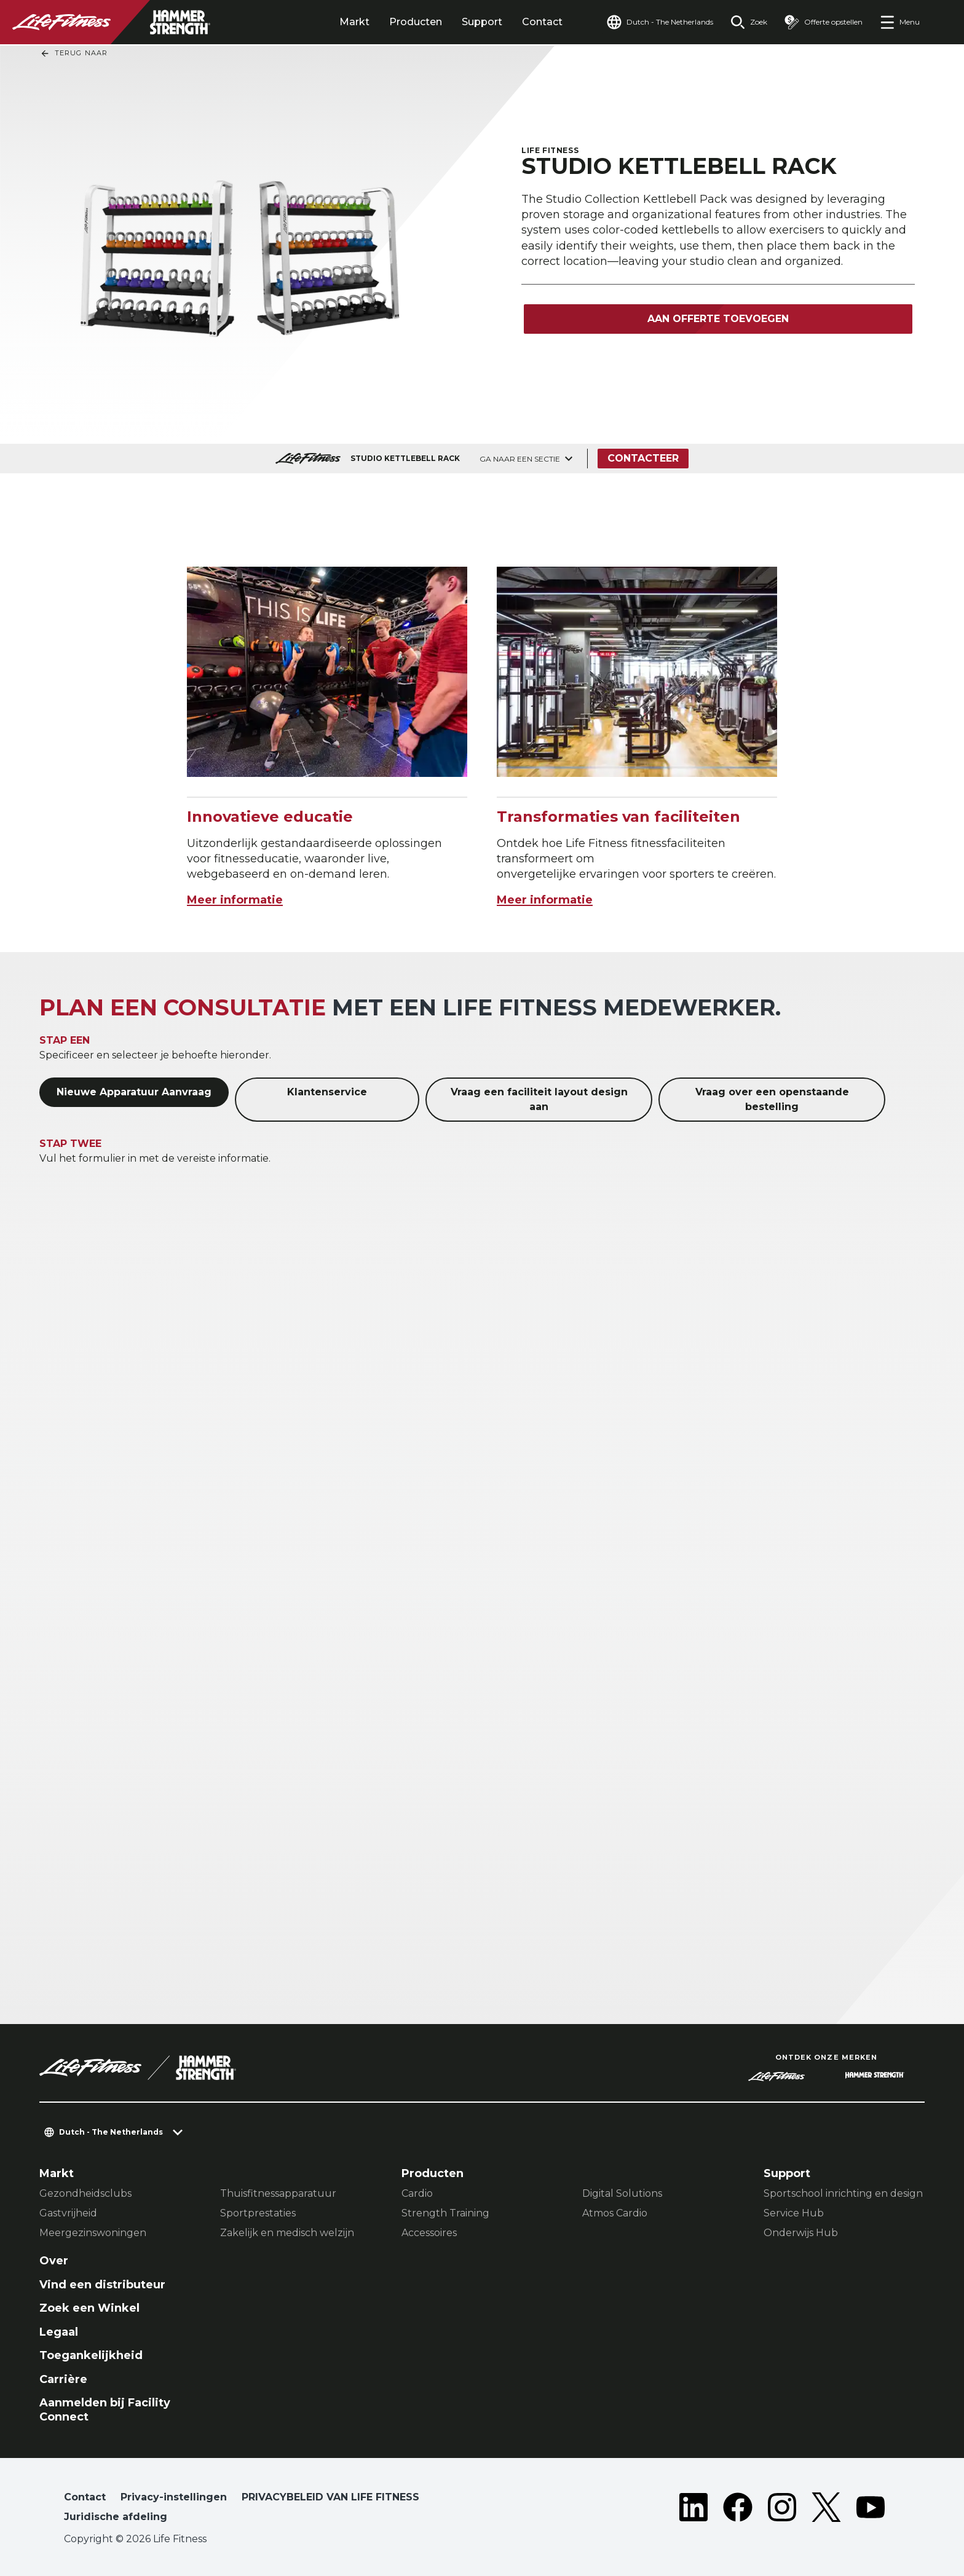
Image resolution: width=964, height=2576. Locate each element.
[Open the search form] (748, 22)
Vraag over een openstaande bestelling (772, 1099)
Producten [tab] (415, 22)
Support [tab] (482, 22)
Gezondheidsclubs (85, 2193)
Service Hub (794, 2213)
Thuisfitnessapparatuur (278, 2193)
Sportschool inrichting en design (843, 2193)
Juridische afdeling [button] (115, 2517)
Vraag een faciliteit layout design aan (539, 1099)
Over (53, 2260)
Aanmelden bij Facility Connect (104, 2410)
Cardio (417, 2193)
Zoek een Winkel (89, 2308)
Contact (542, 22)
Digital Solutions (622, 2193)
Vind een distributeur (102, 2284)
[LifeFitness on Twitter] (826, 2509)
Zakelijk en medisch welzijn (287, 2233)
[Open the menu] (900, 22)
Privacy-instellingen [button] (173, 2497)
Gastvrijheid (68, 2213)
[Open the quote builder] (823, 22)
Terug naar (74, 53)
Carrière (63, 2379)
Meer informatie (235, 900)
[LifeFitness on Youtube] (870, 2509)
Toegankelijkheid (91, 2355)
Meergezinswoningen (92, 2233)
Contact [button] (85, 2497)
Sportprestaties (258, 2213)
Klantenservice (327, 1092)
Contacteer (643, 458)
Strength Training (445, 2213)
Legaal (58, 2332)
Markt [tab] (354, 22)
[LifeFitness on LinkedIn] (693, 2509)
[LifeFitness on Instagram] (782, 2509)
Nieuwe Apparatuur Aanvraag (134, 1092)
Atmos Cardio (614, 2213)
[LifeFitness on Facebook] (738, 2509)
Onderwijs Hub (801, 2233)
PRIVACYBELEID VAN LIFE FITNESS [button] (330, 2497)
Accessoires (429, 2233)
